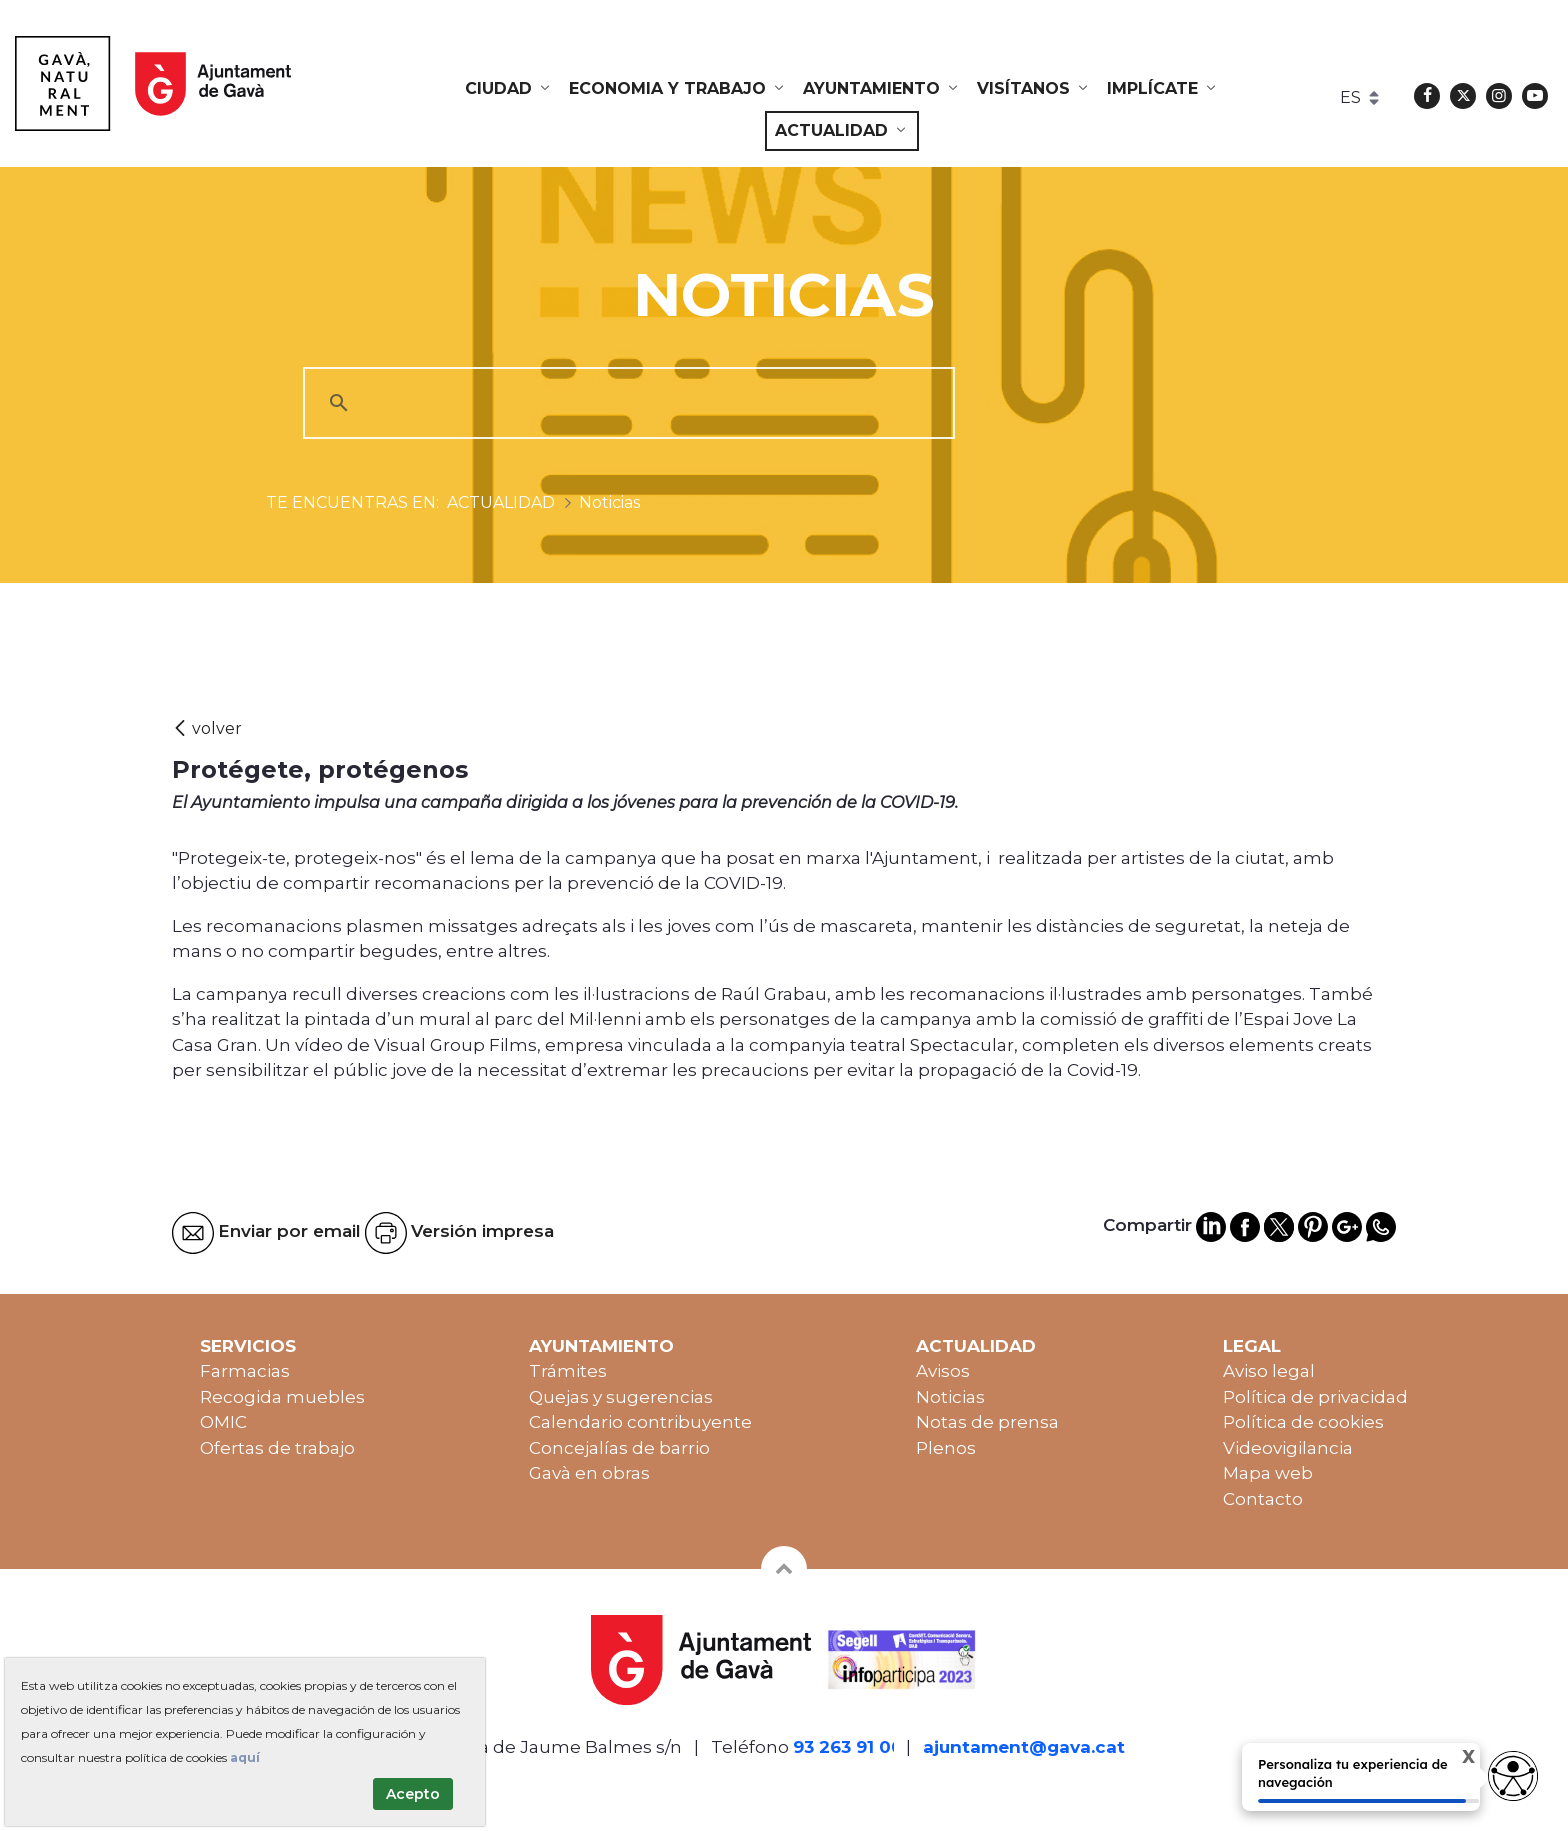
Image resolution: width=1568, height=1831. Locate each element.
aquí (245, 1757)
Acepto (413, 1794)
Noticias (950, 1397)
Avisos (943, 1371)
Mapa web (1268, 1473)
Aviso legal (1269, 1371)
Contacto (1263, 1499)
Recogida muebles (282, 1397)
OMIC (223, 1422)
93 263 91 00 (848, 1747)
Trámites (568, 1371)
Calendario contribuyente (640, 1422)
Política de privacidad (1315, 1397)
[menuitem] (509, 89)
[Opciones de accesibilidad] (1513, 1776)
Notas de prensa (987, 1422)
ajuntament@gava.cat (1024, 1747)
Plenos (946, 1448)
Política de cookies (1303, 1422)
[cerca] (626, 403)
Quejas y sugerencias (621, 1397)
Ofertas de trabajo (277, 1448)
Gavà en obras (589, 1473)
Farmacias (245, 1371)
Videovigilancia (1288, 1448)
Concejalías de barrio (619, 1448)
